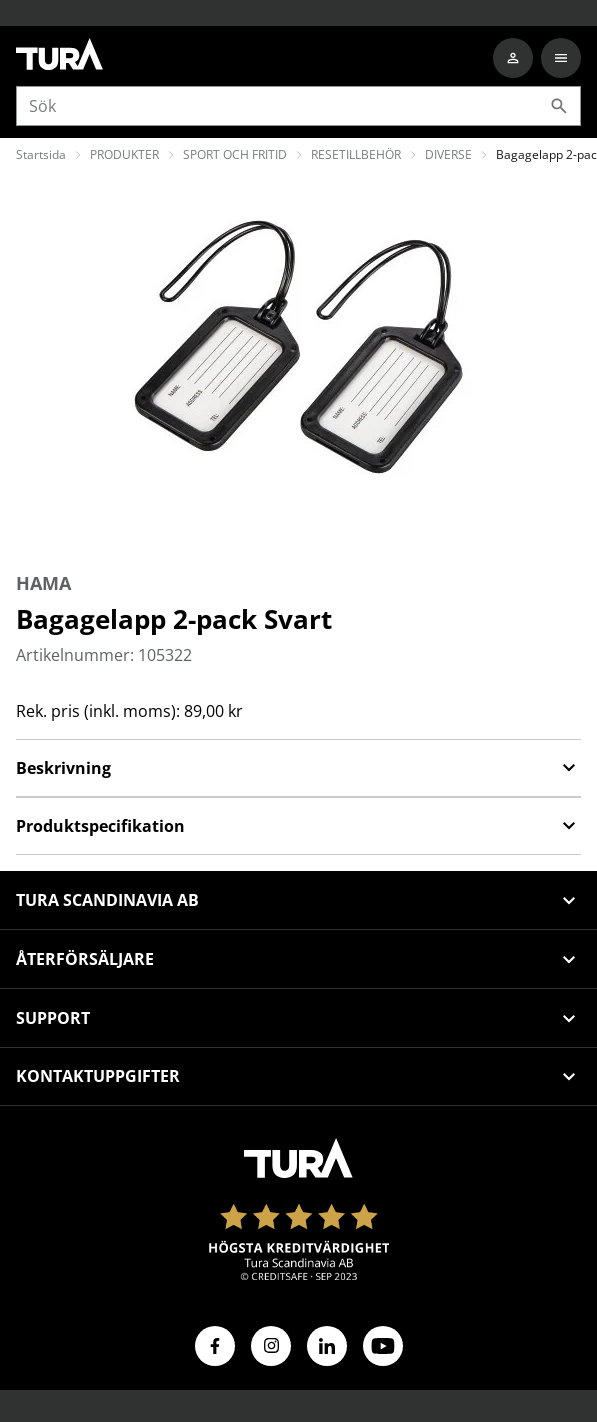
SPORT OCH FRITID (235, 154)
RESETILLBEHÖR (356, 154)
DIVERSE (448, 154)
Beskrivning (298, 768)
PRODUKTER (124, 154)
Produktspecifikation (298, 826)
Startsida (41, 154)
